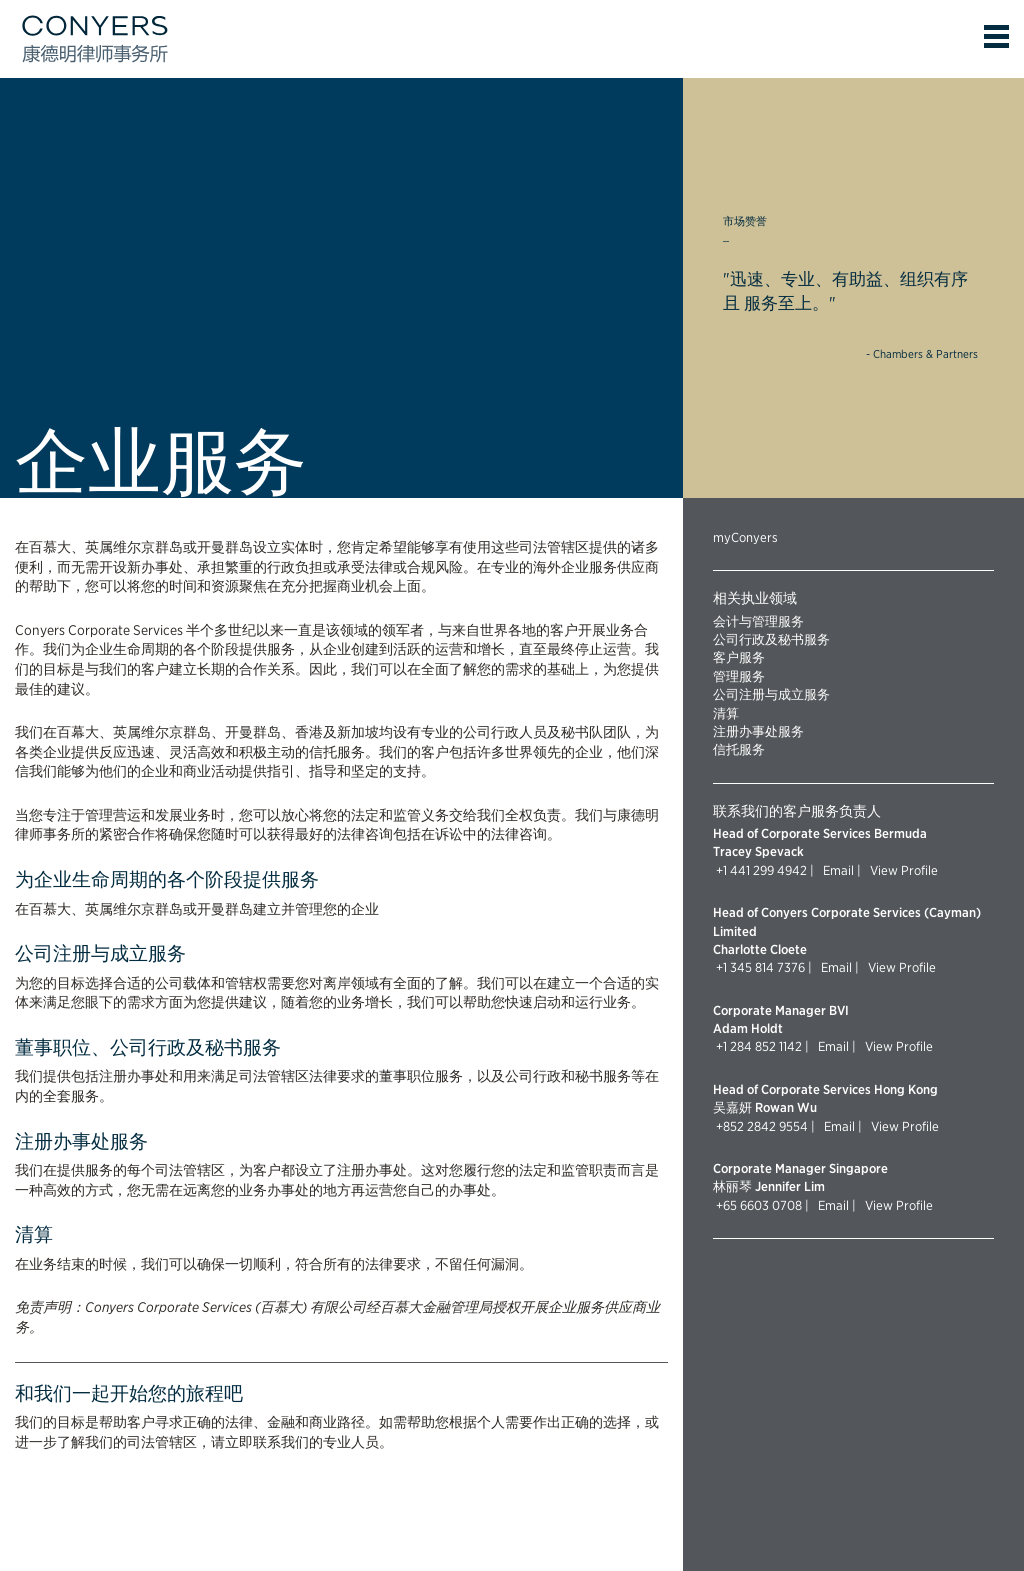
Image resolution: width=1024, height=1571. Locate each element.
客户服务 (739, 657)
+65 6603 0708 (759, 1205)
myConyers (745, 537)
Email (837, 870)
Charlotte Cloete (760, 949)
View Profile (901, 870)
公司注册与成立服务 (771, 694)
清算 (726, 713)
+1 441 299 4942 (761, 870)
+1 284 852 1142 (759, 1046)
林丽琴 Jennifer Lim (769, 1186)
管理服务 (739, 676)
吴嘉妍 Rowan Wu (765, 1107)
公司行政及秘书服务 (771, 639)
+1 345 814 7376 (760, 967)
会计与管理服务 (758, 621)
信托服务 (739, 749)
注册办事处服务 (758, 731)
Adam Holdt (748, 1028)
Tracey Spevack (758, 851)
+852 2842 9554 (762, 1126)
